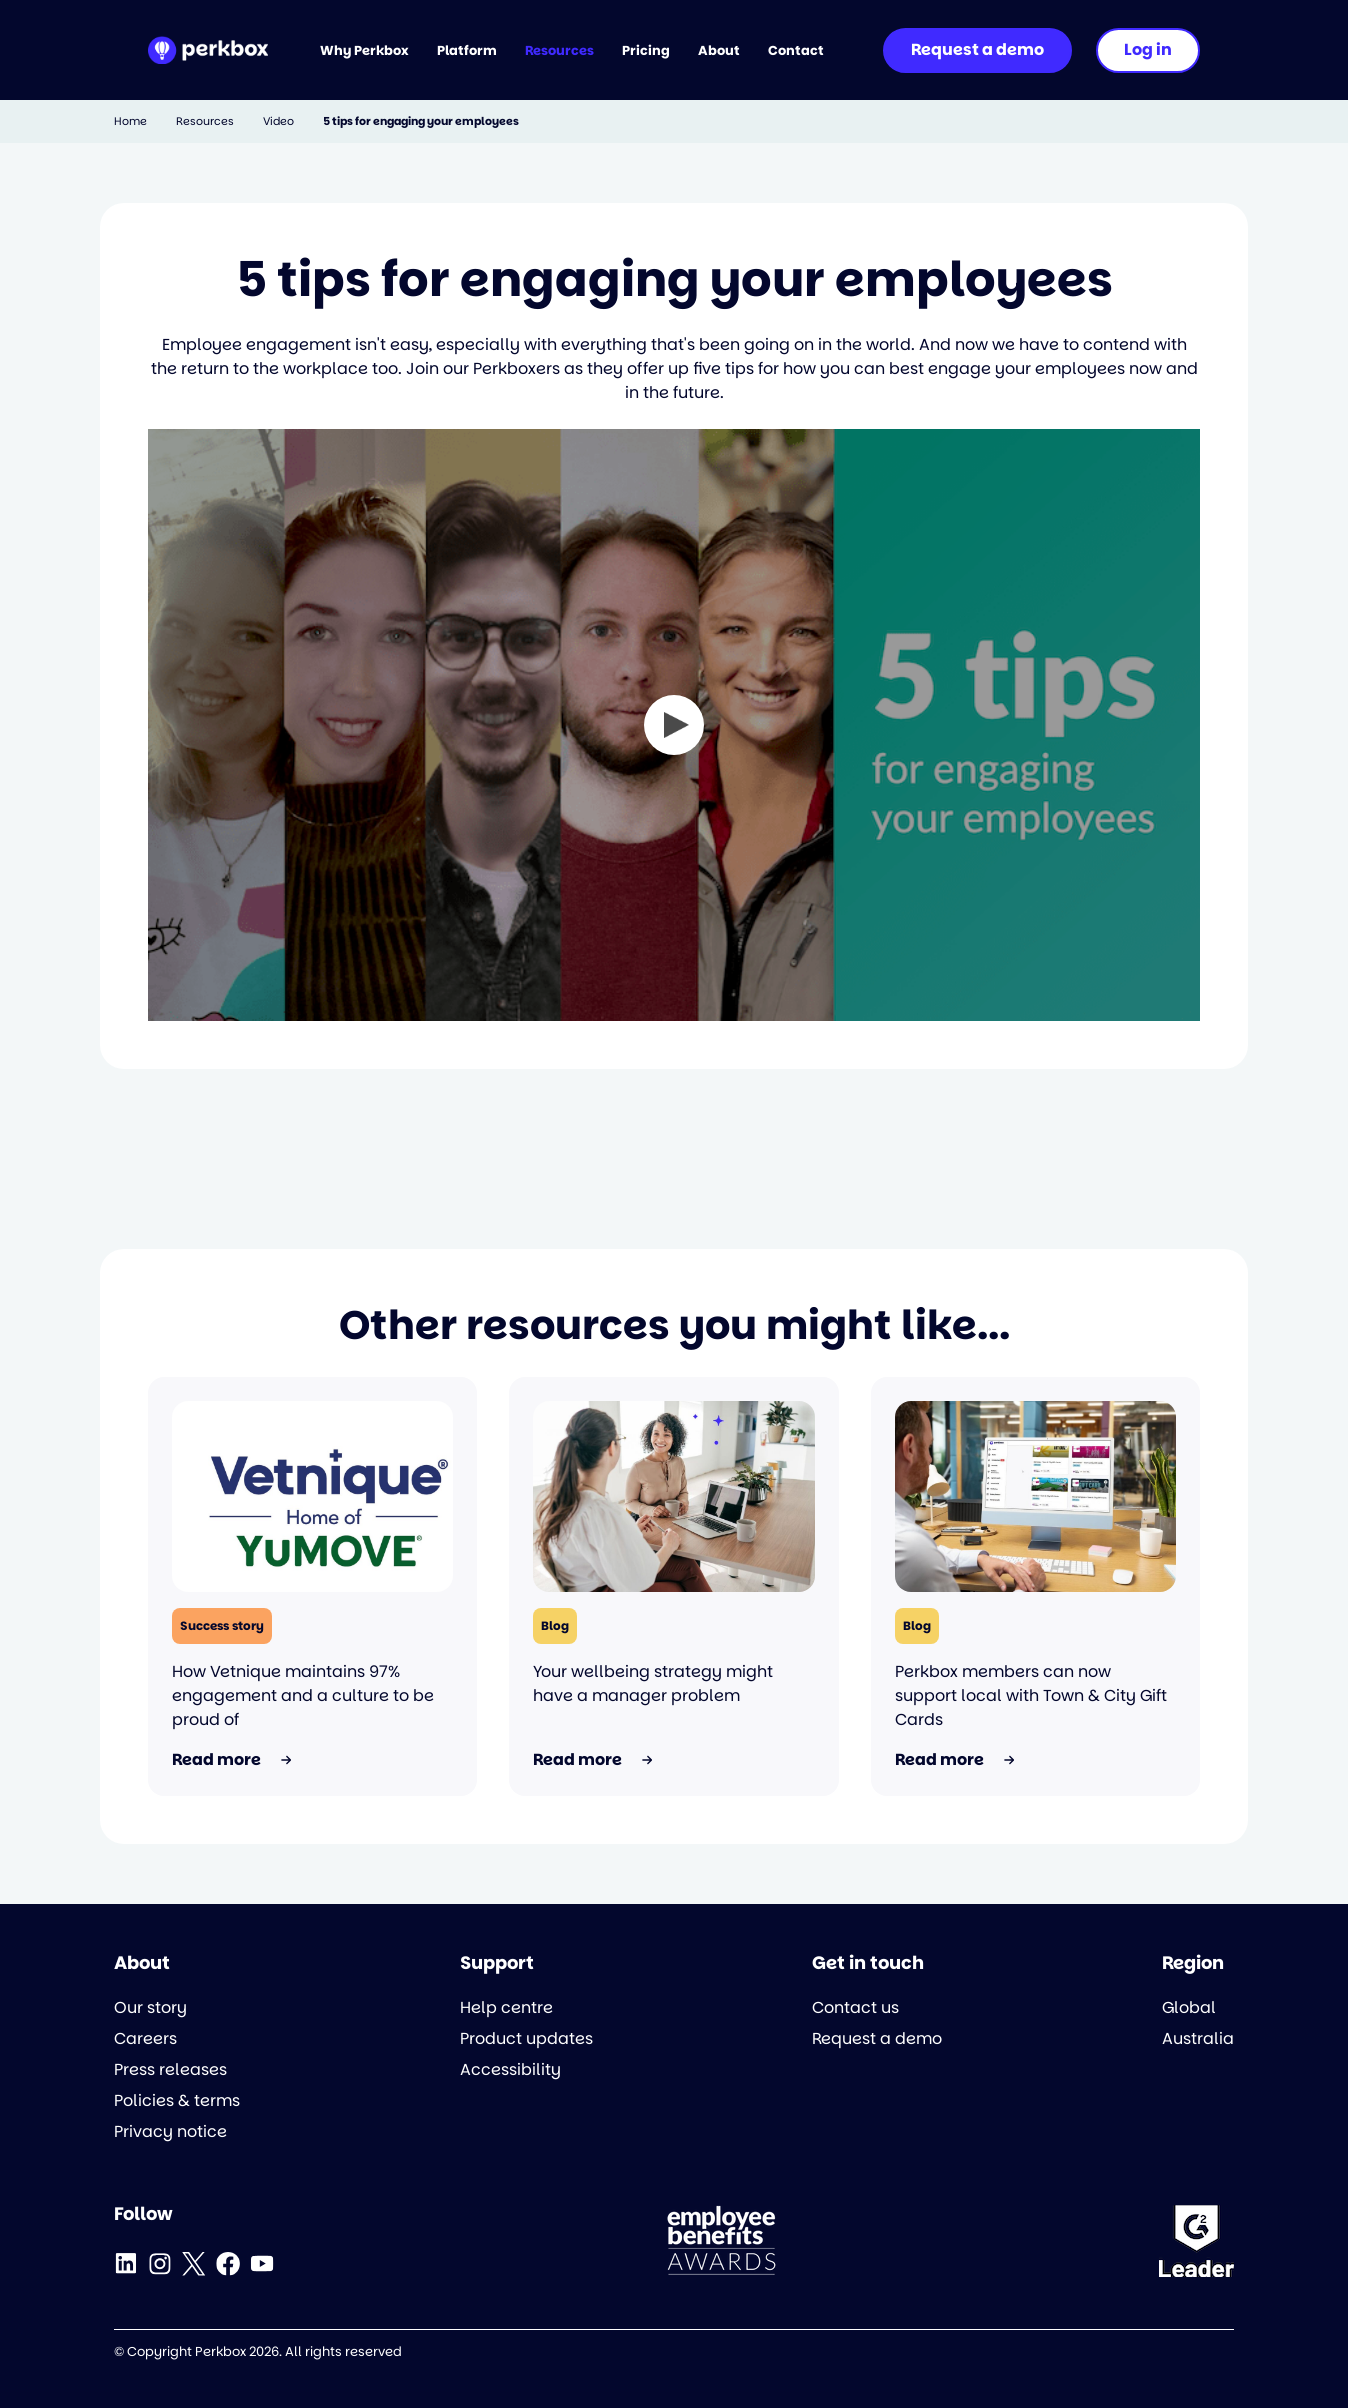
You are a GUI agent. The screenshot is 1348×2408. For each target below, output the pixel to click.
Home (130, 121)
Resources (205, 121)
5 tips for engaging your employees (421, 121)
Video (278, 121)
